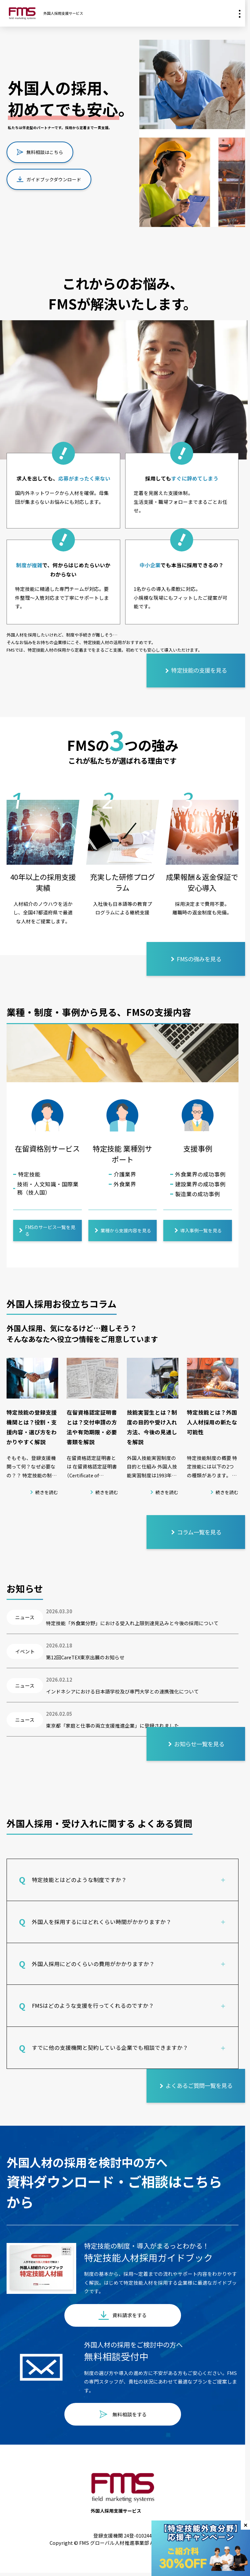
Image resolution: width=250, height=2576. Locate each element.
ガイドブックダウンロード (49, 179)
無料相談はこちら (40, 152)
